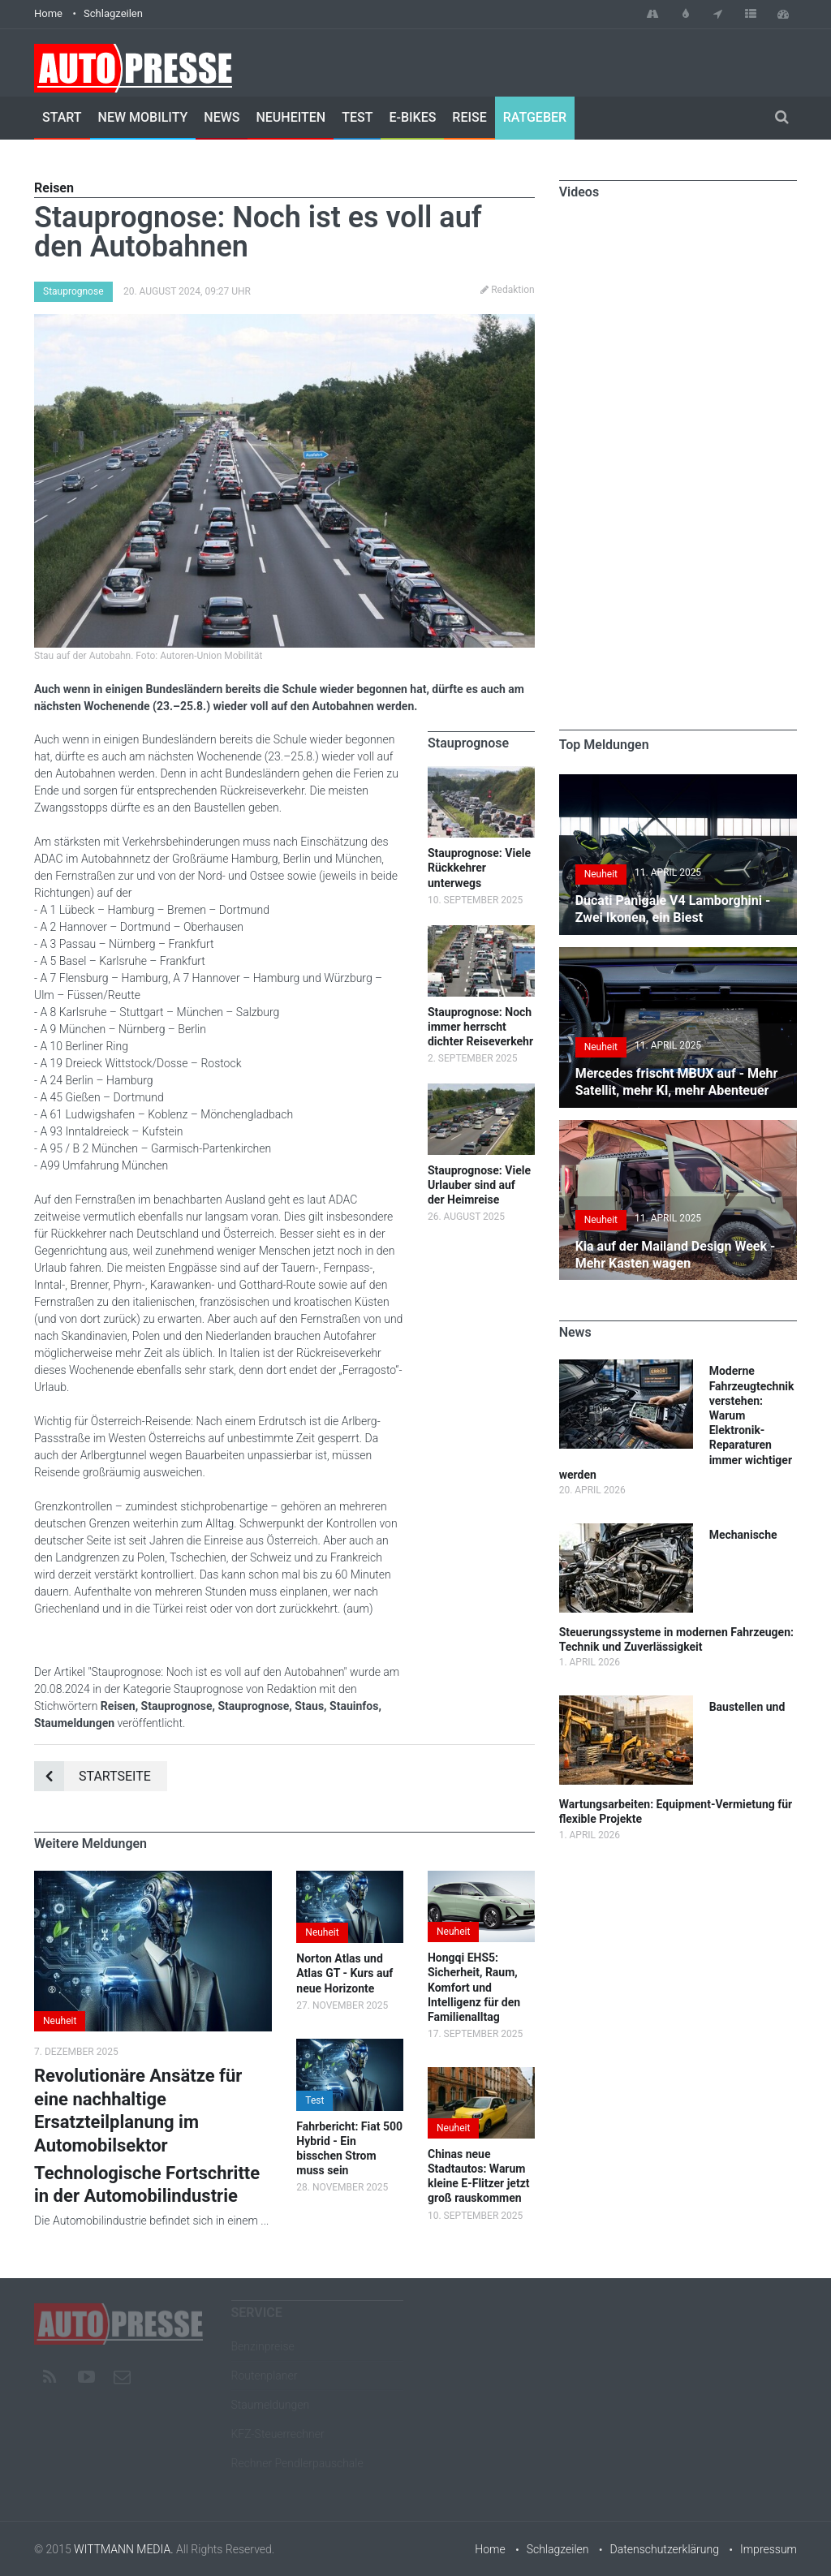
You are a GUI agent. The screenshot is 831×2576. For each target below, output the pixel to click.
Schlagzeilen (113, 13)
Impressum (768, 2549)
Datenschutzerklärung (664, 2549)
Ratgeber (534, 117)
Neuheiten (290, 117)
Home (48, 13)
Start (62, 117)
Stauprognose (73, 291)
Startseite (92, 1776)
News (221, 117)
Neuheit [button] (59, 2021)
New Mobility (143, 117)
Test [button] (314, 2100)
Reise (469, 117)
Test (357, 117)
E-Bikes (412, 117)
